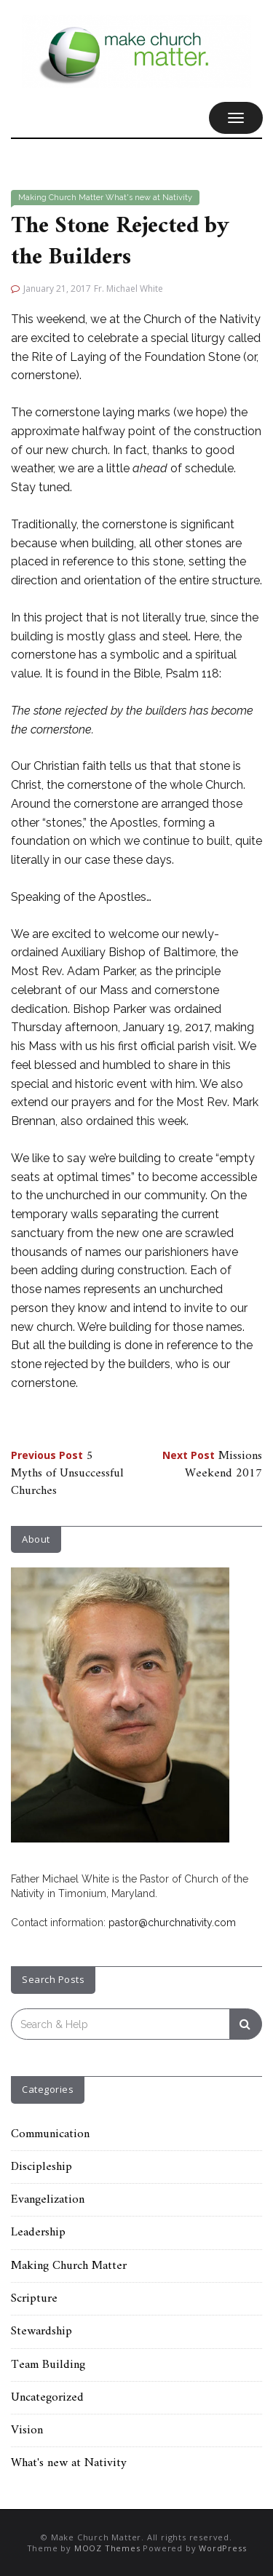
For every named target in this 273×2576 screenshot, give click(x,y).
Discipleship (41, 2167)
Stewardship (41, 2331)
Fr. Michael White (128, 288)
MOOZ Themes (107, 2548)
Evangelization (47, 2200)
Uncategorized (47, 2398)
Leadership (38, 2232)
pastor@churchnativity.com (172, 1922)
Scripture (34, 2299)
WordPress (222, 2548)
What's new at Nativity (149, 197)
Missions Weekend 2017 (212, 1464)
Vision (27, 2430)
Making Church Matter (60, 197)
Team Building (48, 2365)
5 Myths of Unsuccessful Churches (67, 1474)
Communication (50, 2134)
